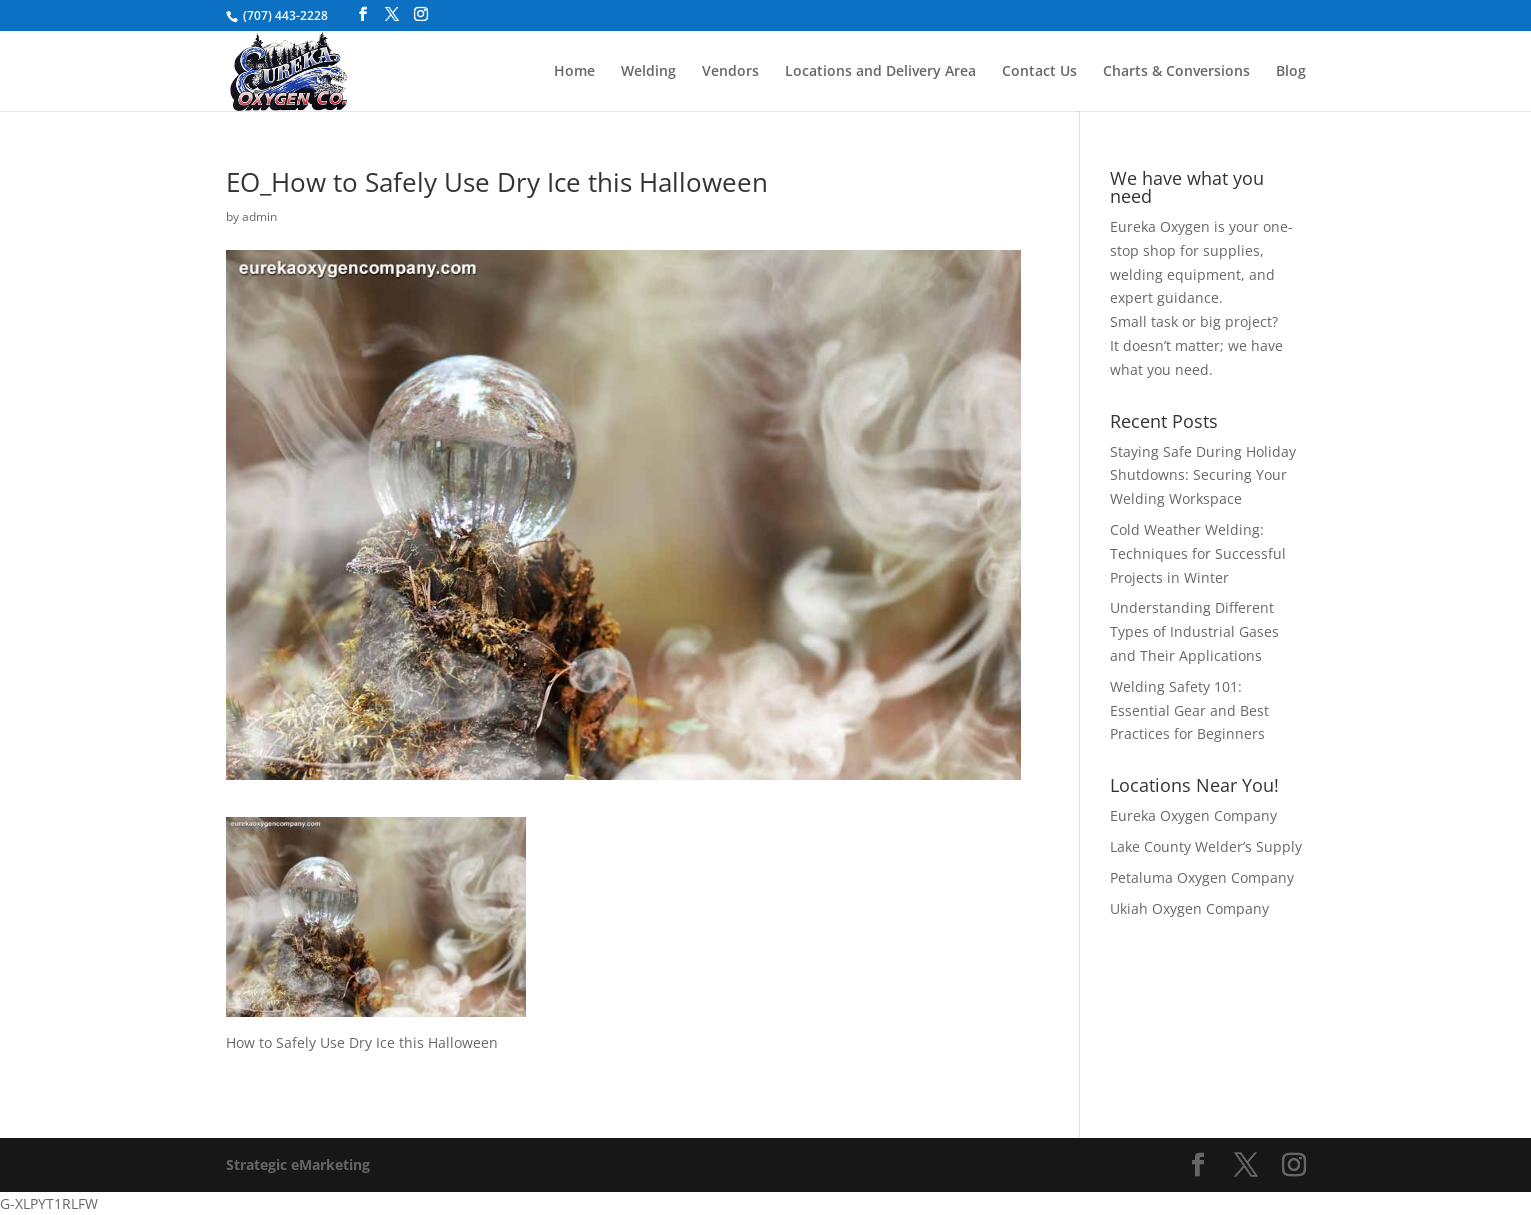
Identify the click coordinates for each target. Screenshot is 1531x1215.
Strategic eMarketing (298, 1164)
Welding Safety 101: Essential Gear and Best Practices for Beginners (1189, 710)
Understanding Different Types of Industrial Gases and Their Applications (1194, 631)
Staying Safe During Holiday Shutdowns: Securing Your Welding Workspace (1203, 475)
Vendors (730, 72)
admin (259, 216)
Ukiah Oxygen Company (1189, 908)
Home (574, 72)
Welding (648, 72)
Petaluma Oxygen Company (1202, 877)
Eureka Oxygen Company (1193, 815)
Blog (1291, 72)
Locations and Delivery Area (880, 72)
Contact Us (1039, 72)
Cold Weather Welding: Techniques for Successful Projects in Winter (1198, 553)
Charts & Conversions (1176, 72)
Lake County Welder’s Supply (1206, 846)
